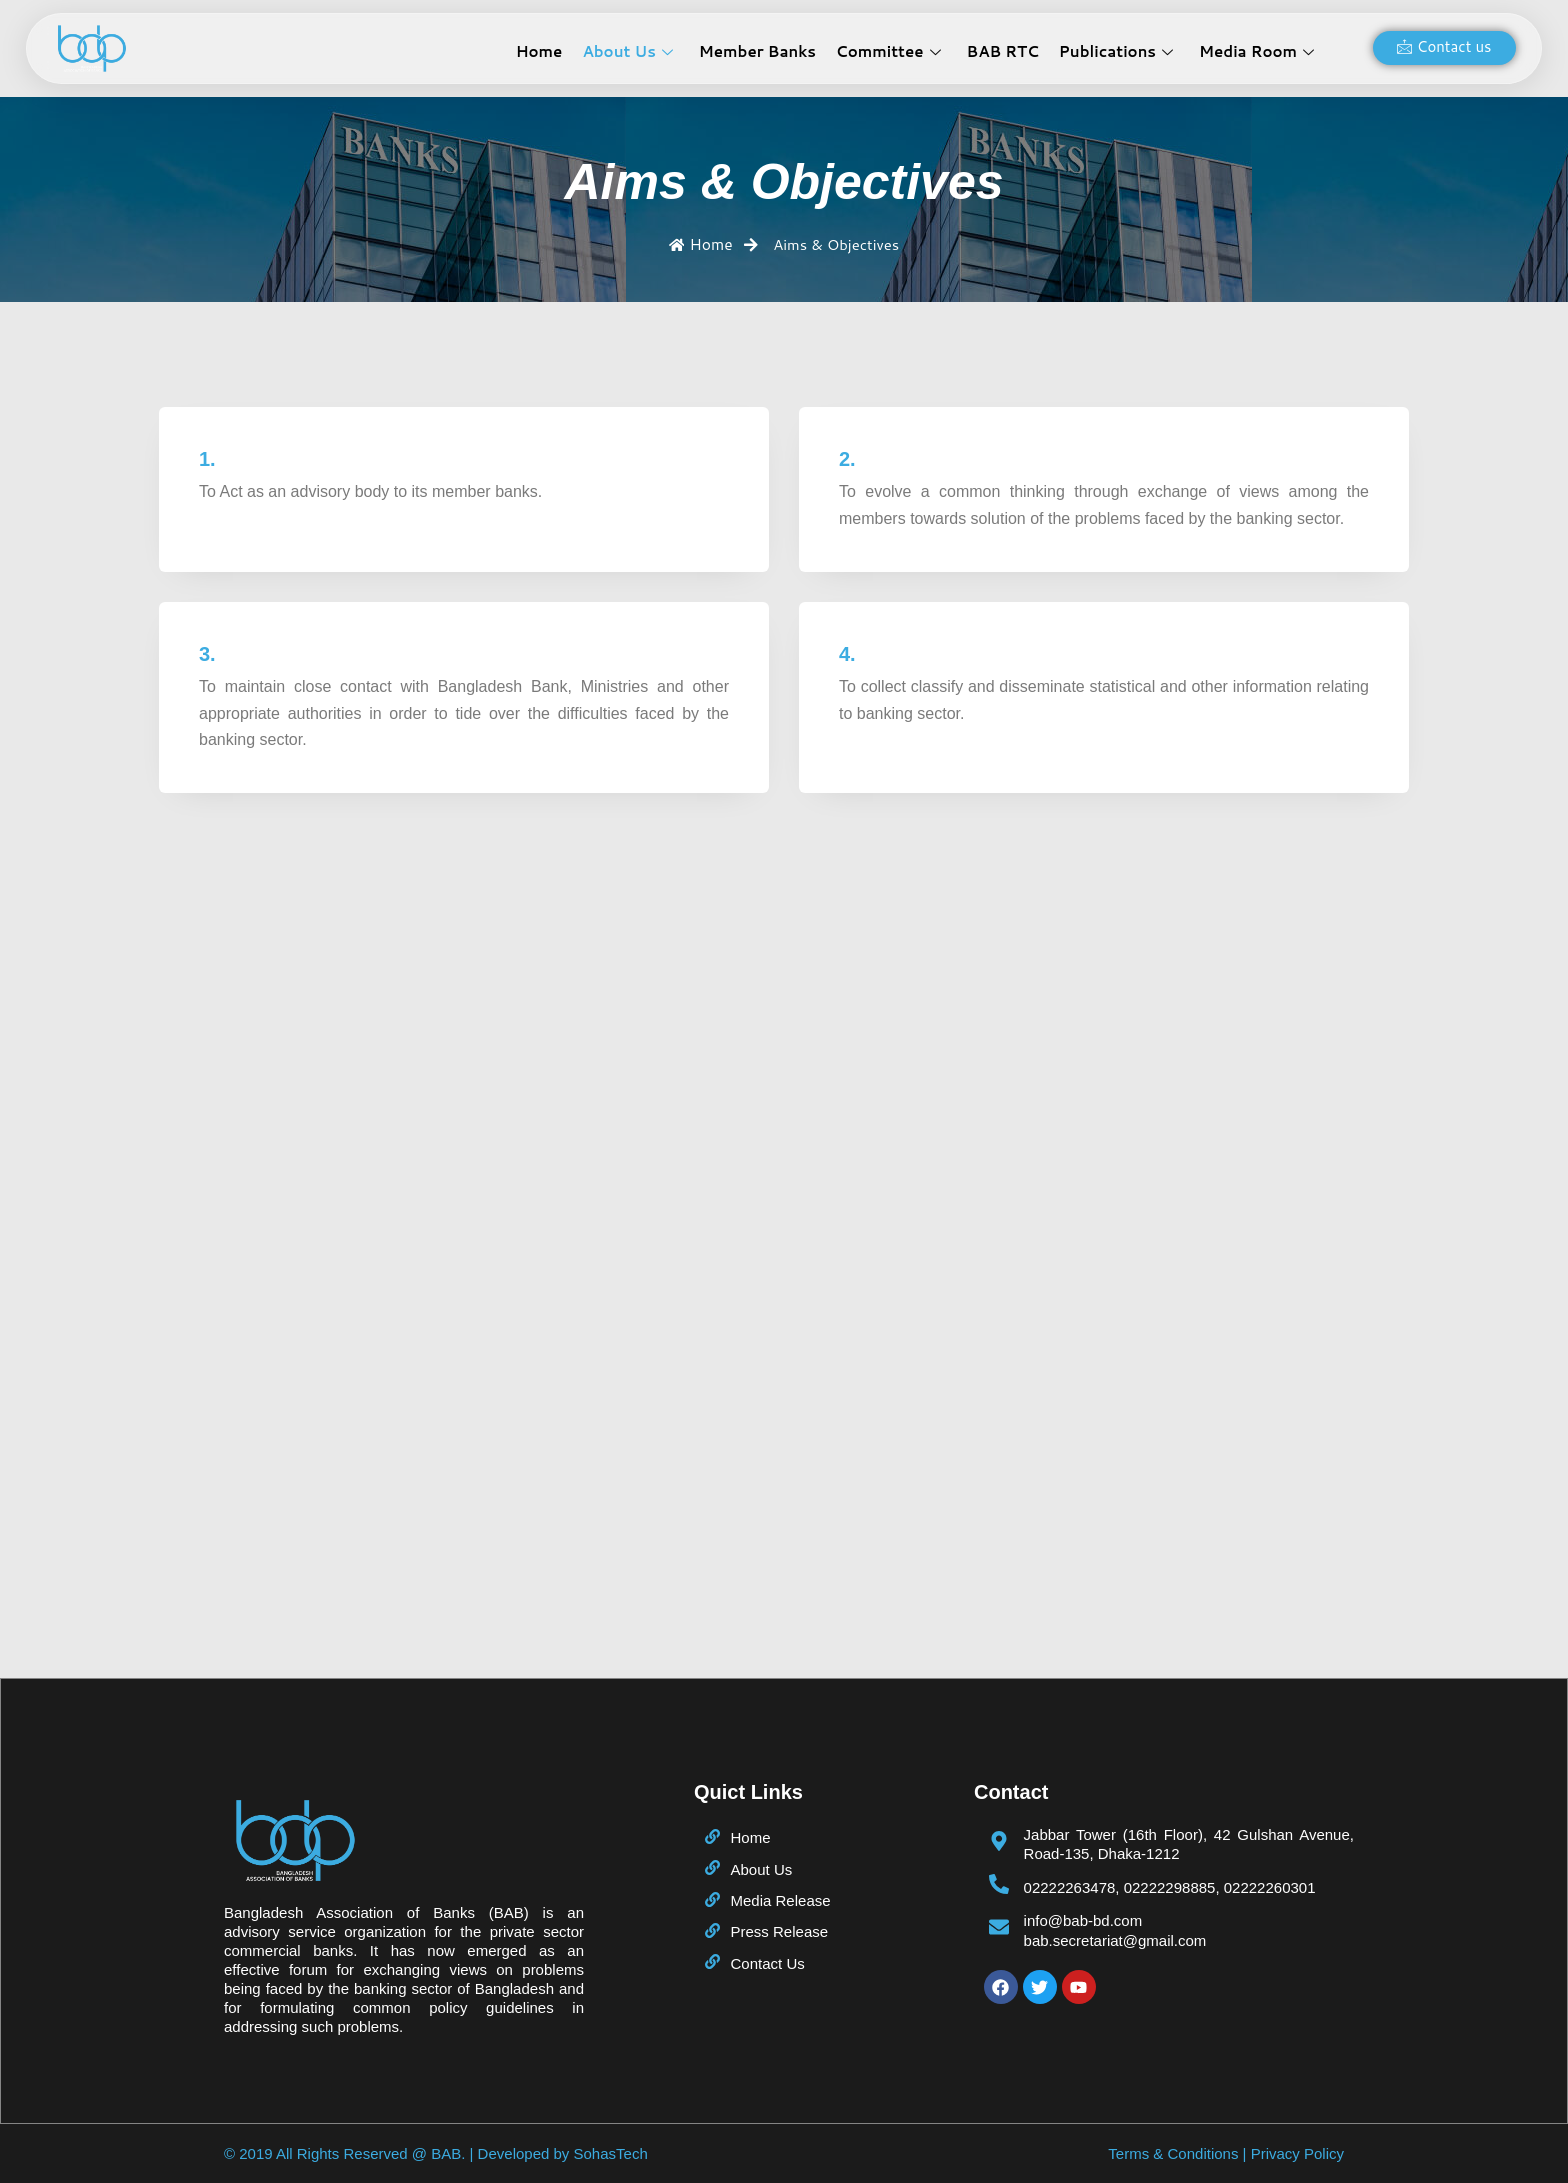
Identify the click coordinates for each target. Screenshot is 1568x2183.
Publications (1116, 51)
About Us (627, 51)
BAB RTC (1003, 51)
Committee (888, 51)
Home (539, 51)
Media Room (1256, 51)
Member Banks (757, 51)
